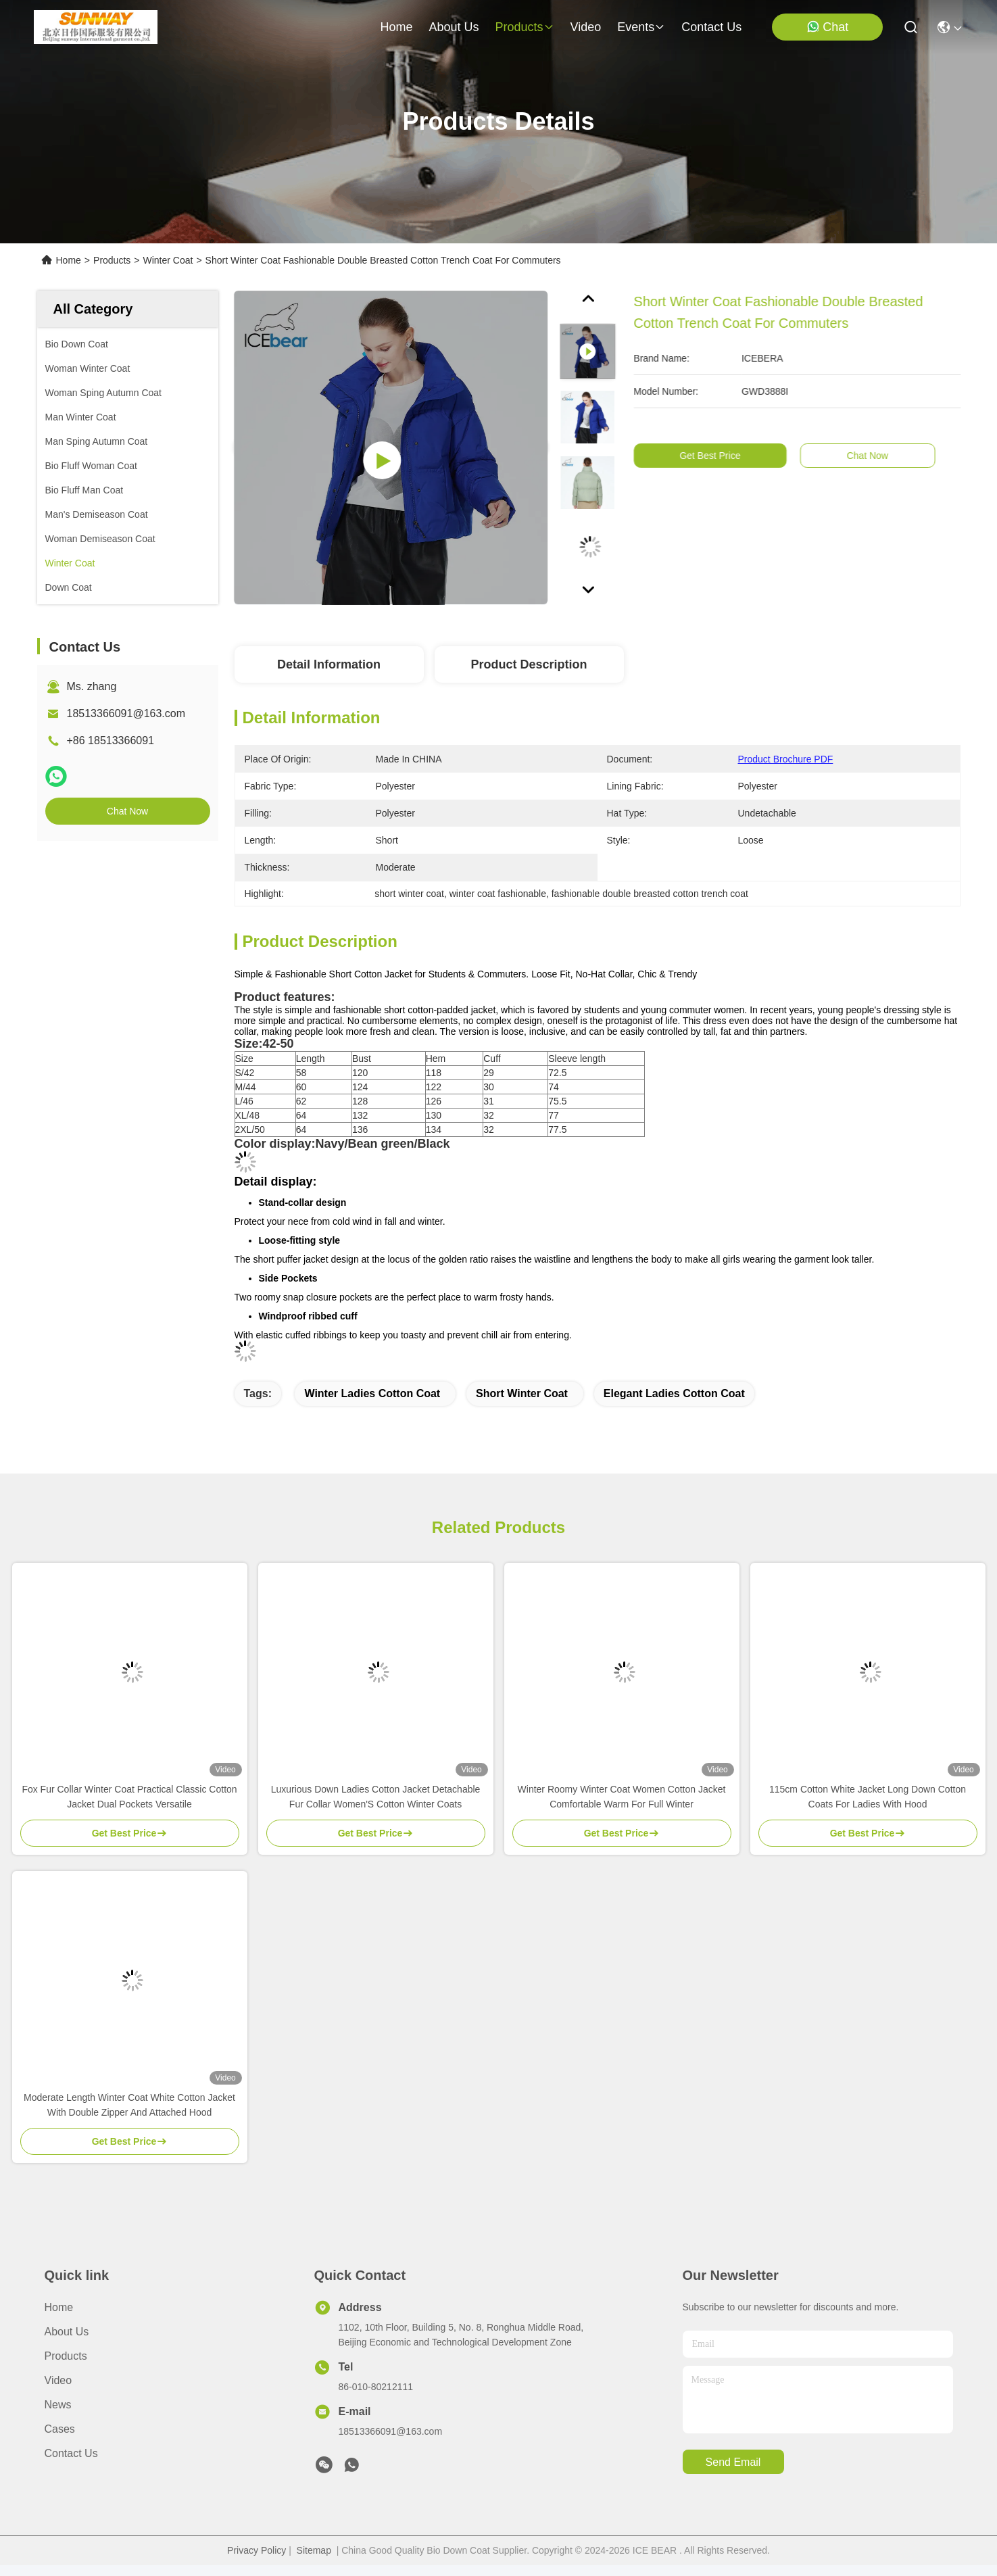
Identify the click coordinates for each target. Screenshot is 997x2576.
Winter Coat (168, 260)
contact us (711, 27)
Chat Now (127, 811)
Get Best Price (731, 455)
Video (58, 2380)
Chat (827, 27)
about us (454, 27)
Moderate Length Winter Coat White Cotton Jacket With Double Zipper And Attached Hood (129, 2105)
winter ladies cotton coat (372, 1393)
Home (396, 27)
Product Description (528, 664)
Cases (60, 2429)
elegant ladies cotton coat (674, 1393)
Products (111, 260)
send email (733, 2462)
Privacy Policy (256, 2550)
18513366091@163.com (126, 713)
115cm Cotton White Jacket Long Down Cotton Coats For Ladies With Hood (867, 1796)
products (524, 27)
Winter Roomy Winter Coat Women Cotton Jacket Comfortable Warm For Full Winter (622, 1796)
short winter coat (522, 1393)
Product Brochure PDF (785, 759)
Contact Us (71, 2453)
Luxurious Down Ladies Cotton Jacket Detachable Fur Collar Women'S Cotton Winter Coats (376, 1796)
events (641, 27)
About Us (67, 2331)
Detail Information (329, 664)
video (586, 27)
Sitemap (314, 2550)
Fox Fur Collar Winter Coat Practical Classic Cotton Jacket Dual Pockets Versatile (129, 1796)
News (58, 2404)
